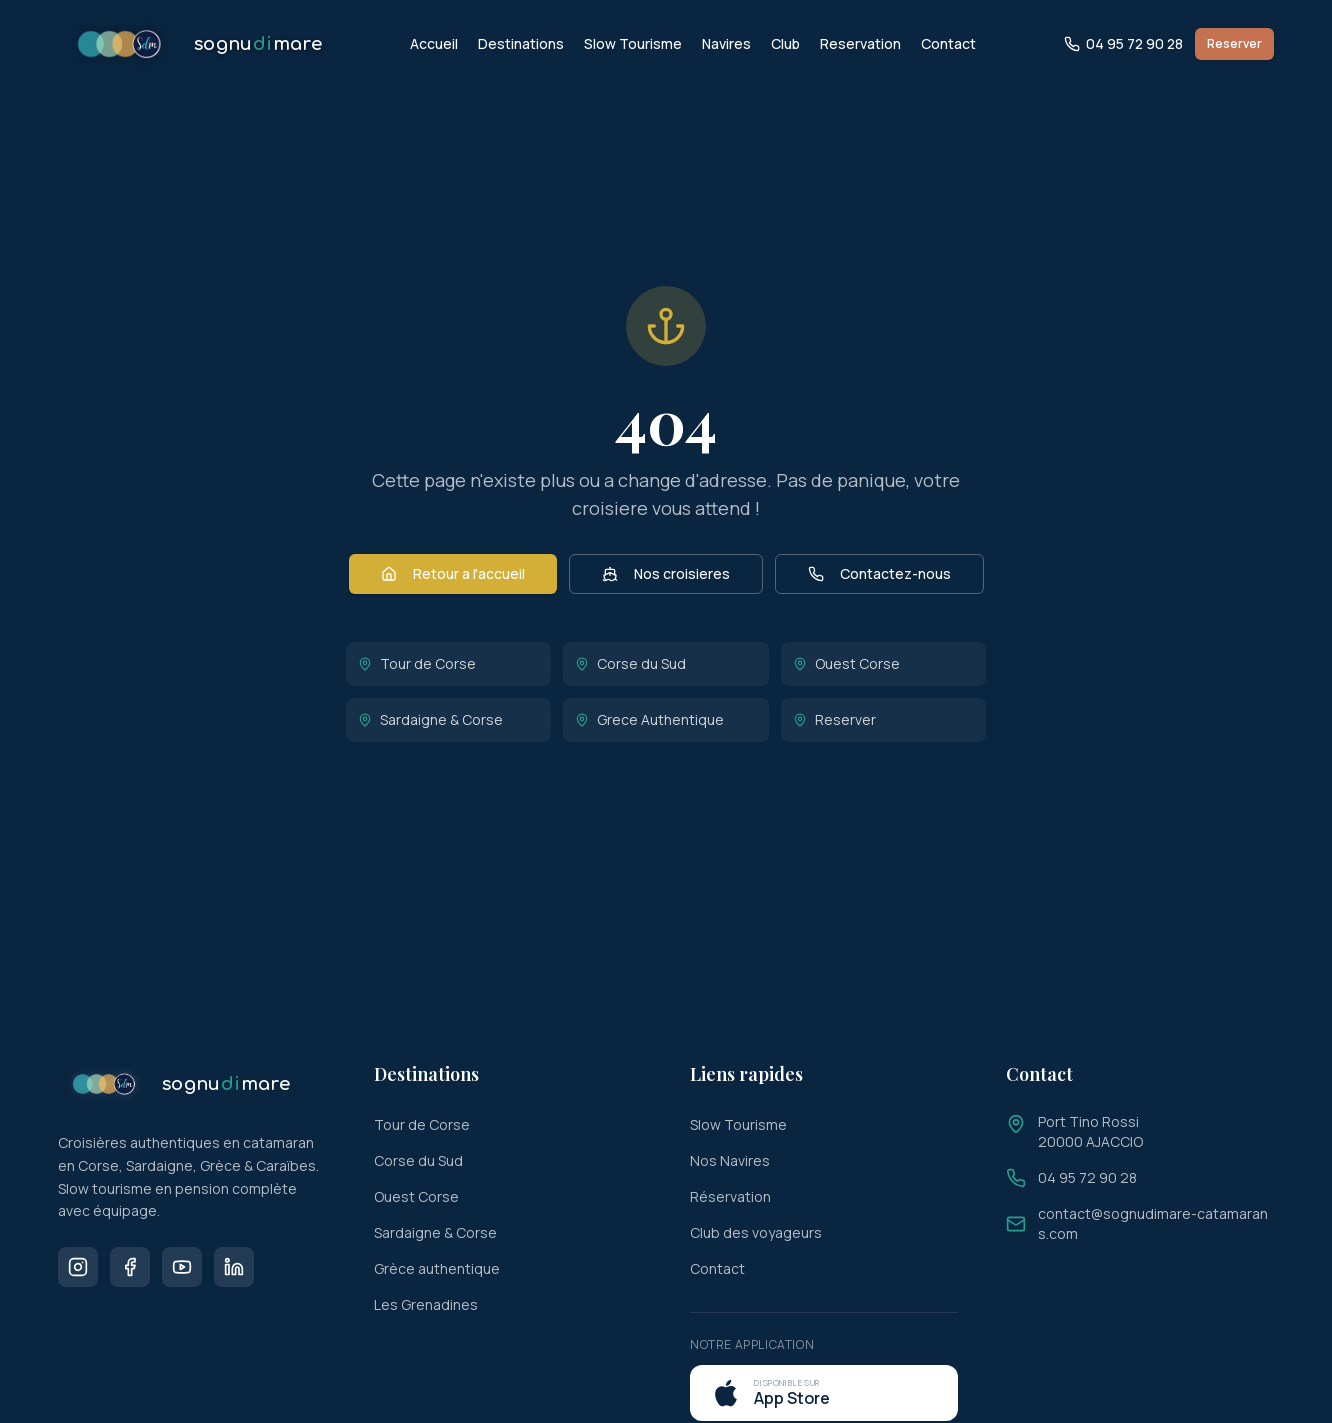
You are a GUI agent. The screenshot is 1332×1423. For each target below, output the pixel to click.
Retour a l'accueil (453, 573)
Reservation (860, 43)
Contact (948, 43)
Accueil (434, 43)
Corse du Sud (630, 663)
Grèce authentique (437, 1268)
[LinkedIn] (234, 1267)
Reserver (1234, 43)
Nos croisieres (666, 573)
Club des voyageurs (756, 1232)
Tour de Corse (417, 663)
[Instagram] (78, 1267)
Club (785, 43)
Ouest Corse (846, 663)
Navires (726, 43)
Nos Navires (730, 1160)
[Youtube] (182, 1267)
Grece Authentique (649, 719)
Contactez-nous (879, 573)
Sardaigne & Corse (430, 719)
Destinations (521, 43)
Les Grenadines (426, 1304)
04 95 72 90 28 (1123, 43)
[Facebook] (130, 1267)
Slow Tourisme (633, 43)
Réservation (730, 1196)
